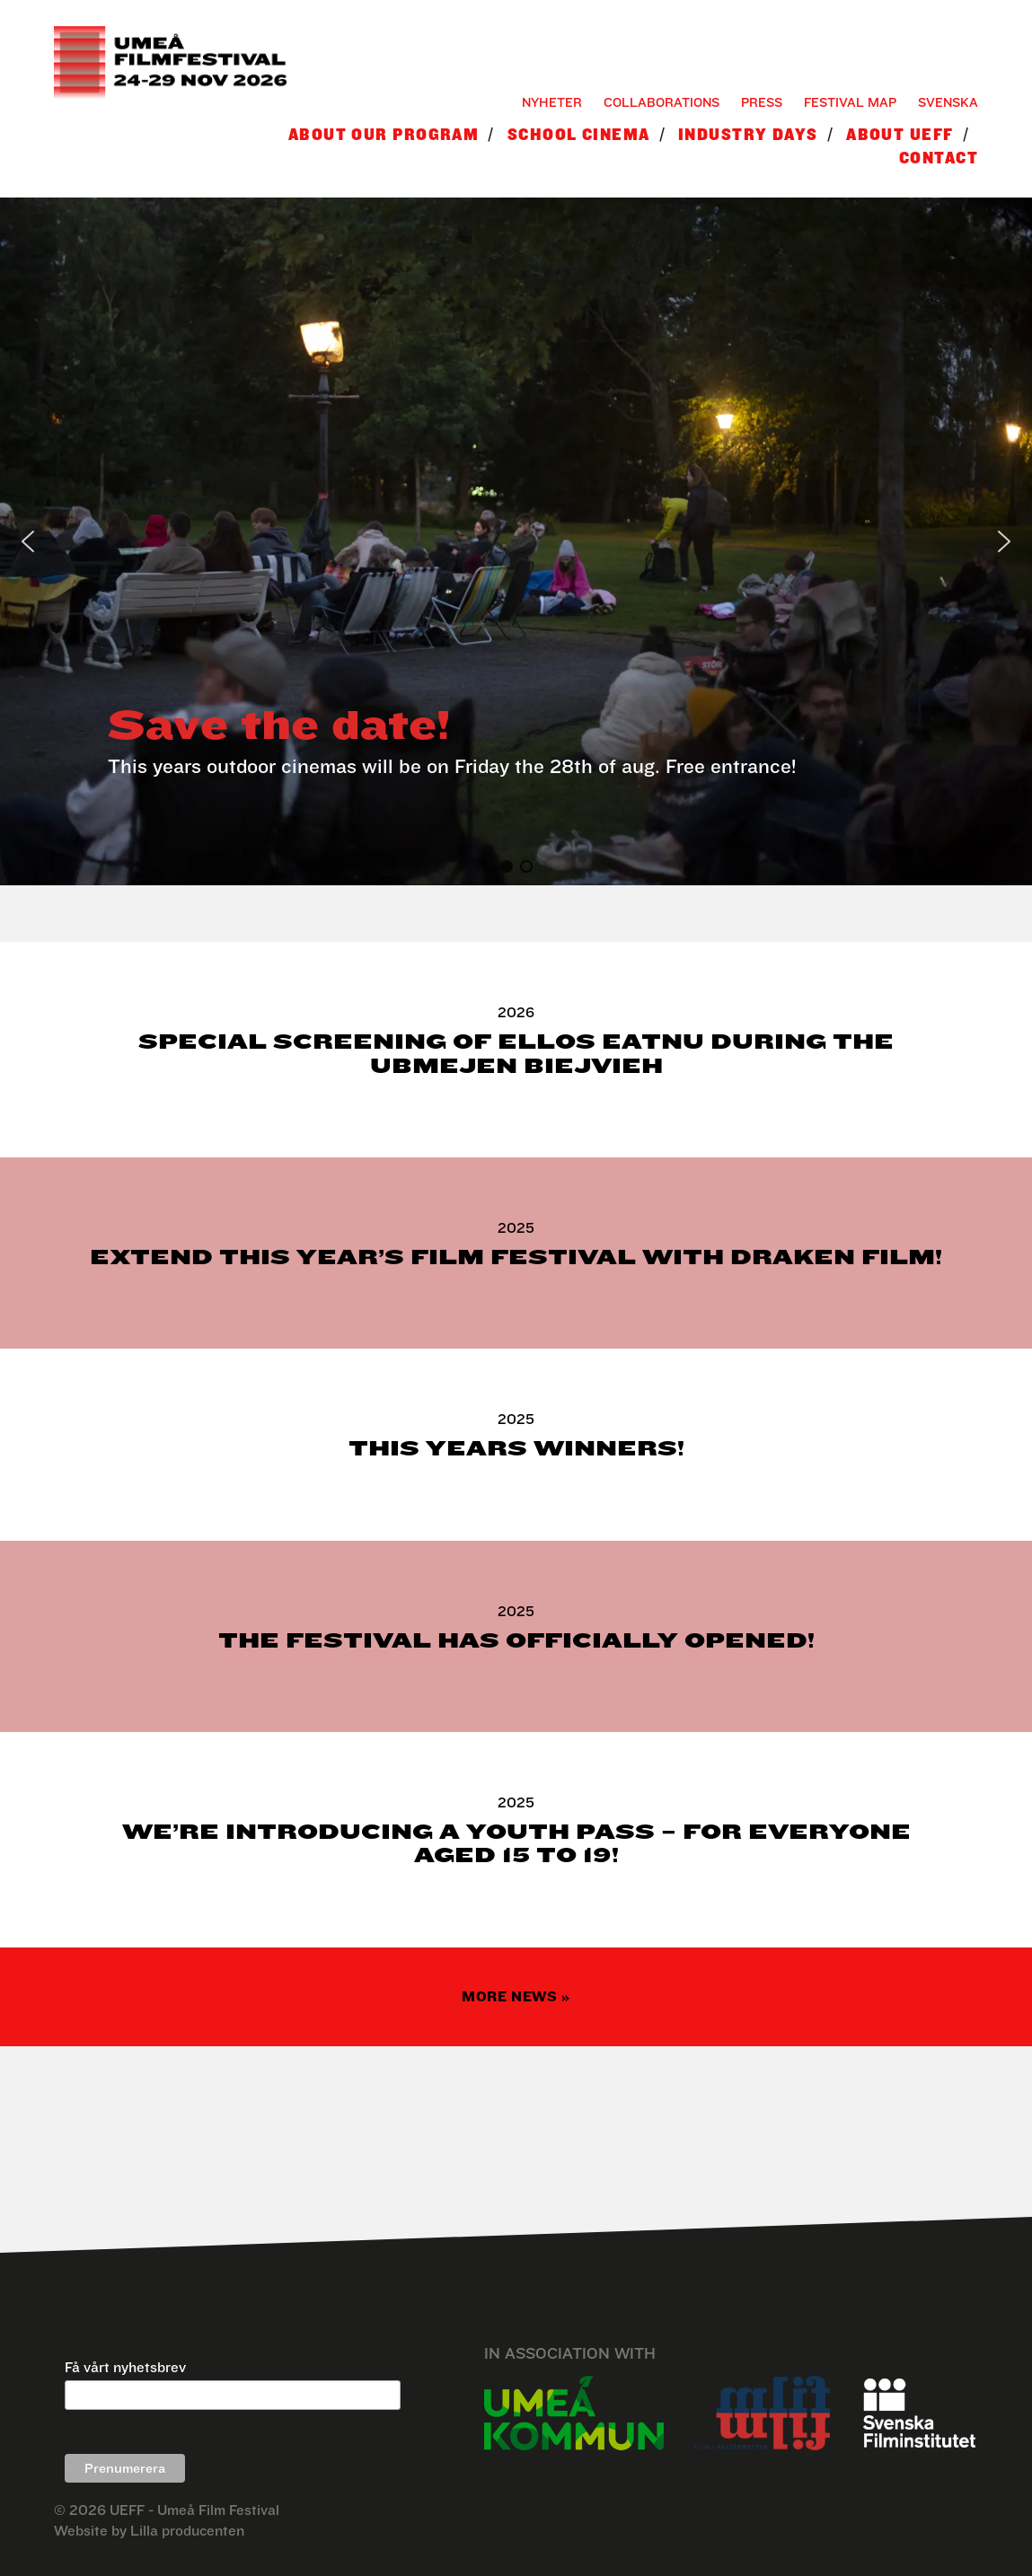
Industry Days (748, 134)
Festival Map (850, 102)
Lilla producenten (187, 2530)
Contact (938, 157)
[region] (516, 541)
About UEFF (899, 134)
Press (761, 102)
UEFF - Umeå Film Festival (194, 2510)
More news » (516, 1996)
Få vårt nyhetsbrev (125, 2367)
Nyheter (552, 102)
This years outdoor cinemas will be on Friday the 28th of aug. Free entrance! (452, 766)
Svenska (948, 102)
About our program (383, 134)
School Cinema (578, 134)
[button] (27, 541)
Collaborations (661, 102)
